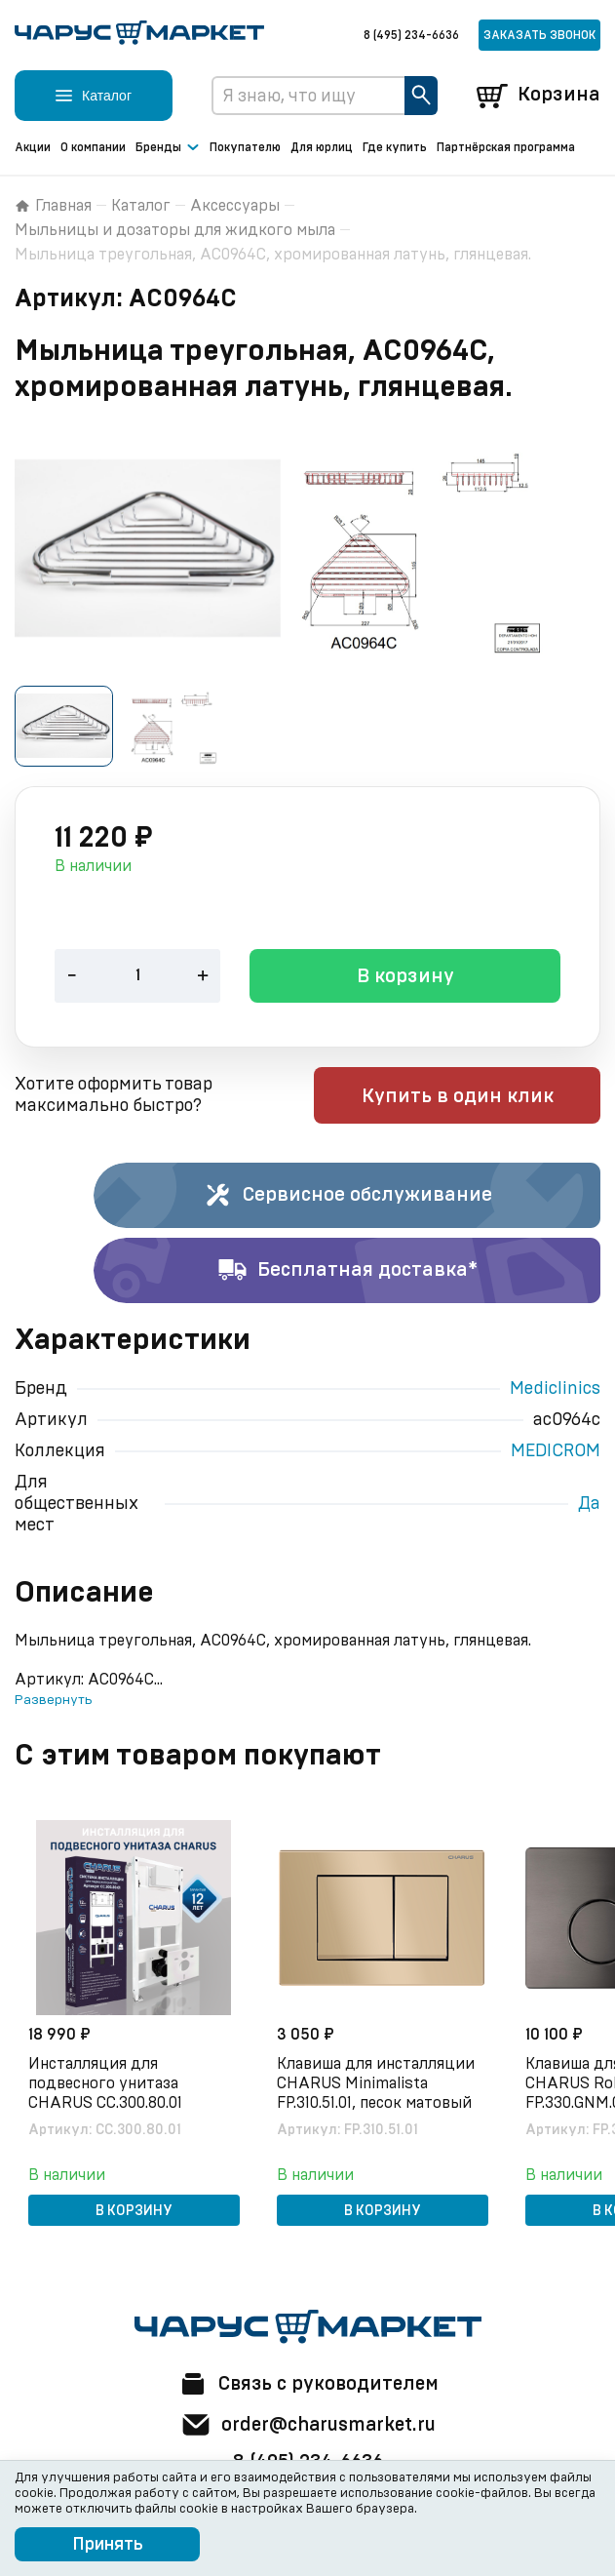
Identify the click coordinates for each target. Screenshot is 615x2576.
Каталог (141, 206)
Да (589, 1505)
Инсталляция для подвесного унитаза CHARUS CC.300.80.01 (107, 2083)
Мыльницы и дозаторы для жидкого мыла (175, 230)
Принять (107, 2545)
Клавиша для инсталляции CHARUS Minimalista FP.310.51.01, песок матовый (378, 2083)
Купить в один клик (476, 1097)
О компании (93, 147)
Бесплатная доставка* (347, 1272)
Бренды (167, 148)
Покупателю (245, 147)
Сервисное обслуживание (347, 1196)
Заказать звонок (539, 35)
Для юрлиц (321, 147)
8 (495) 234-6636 (411, 35)
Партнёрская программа (506, 147)
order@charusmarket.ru (307, 2424)
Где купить (395, 147)
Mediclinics (555, 1390)
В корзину (405, 978)
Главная (53, 206)
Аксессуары (235, 206)
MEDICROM (555, 1452)
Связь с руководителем (308, 2383)
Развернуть (53, 1701)
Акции (33, 147)
